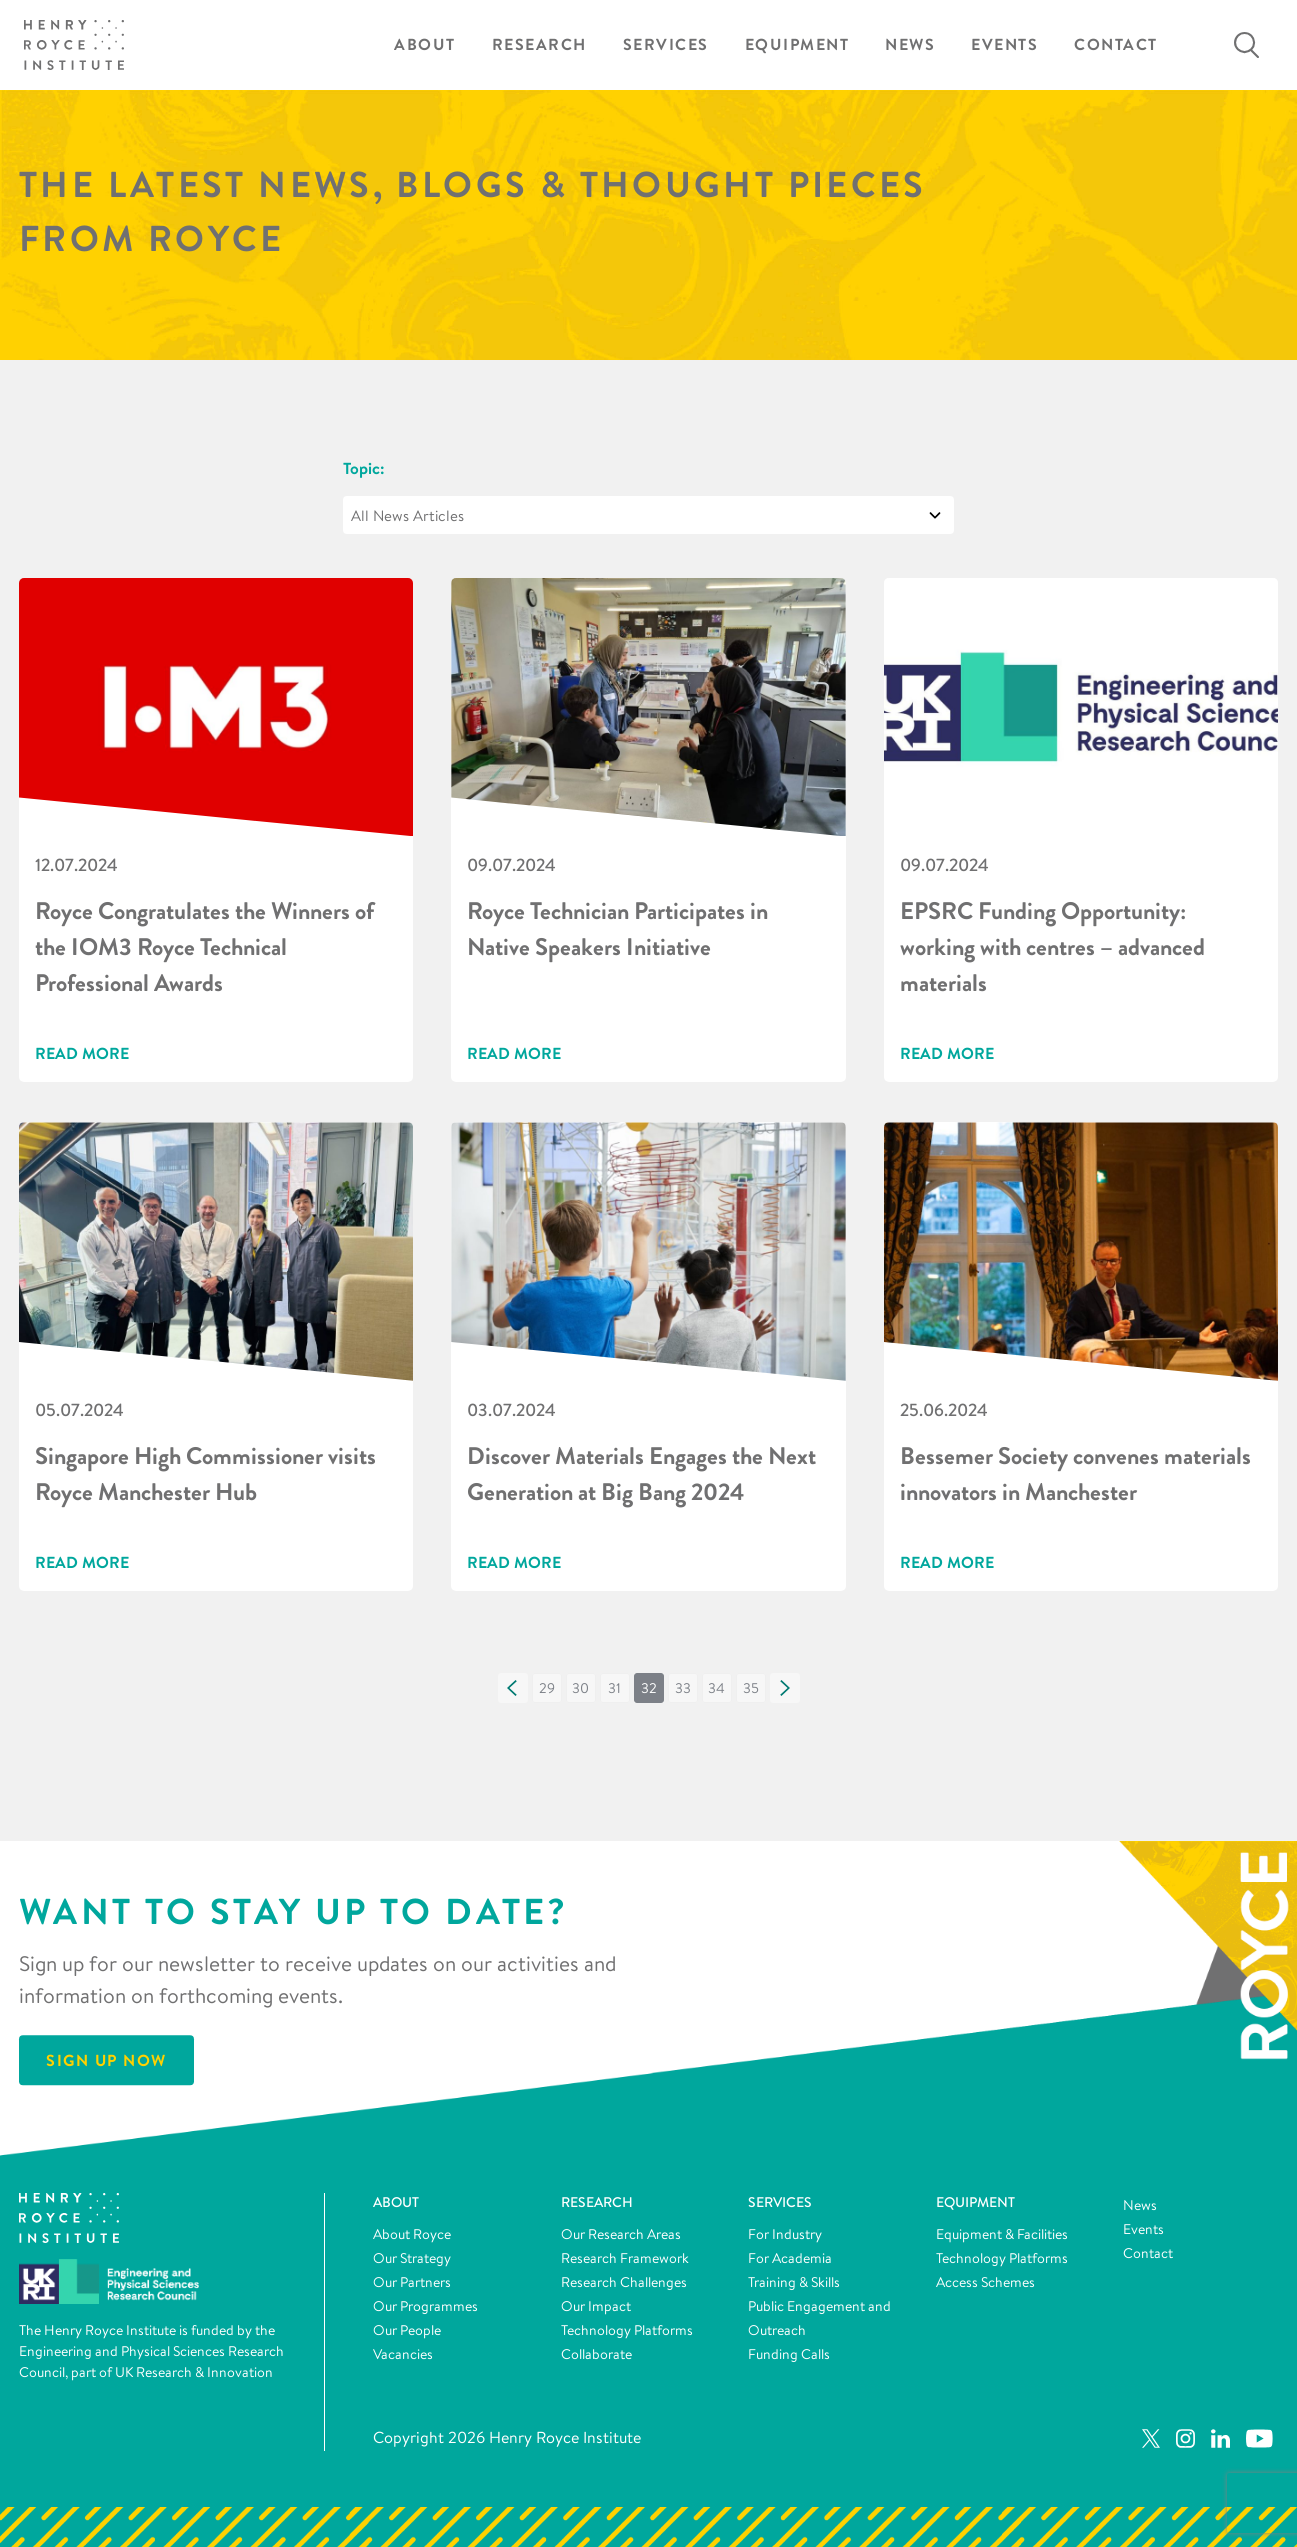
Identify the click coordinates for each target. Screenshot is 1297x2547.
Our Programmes (425, 2306)
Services (666, 44)
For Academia (790, 2258)
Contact (1116, 44)
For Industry (785, 2234)
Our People (407, 2330)
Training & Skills (794, 2282)
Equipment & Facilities (1002, 2234)
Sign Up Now (106, 2061)
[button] (513, 1688)
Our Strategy (412, 2258)
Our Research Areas (621, 2234)
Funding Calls (789, 2354)
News (910, 44)
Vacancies (403, 2354)
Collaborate (596, 2354)
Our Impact (596, 2306)
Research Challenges (624, 2282)
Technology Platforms (627, 2330)
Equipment (797, 44)
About (425, 44)
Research (539, 44)
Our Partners (412, 2282)
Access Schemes (985, 2282)
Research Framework (625, 2258)
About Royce (412, 2234)
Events (1004, 44)
